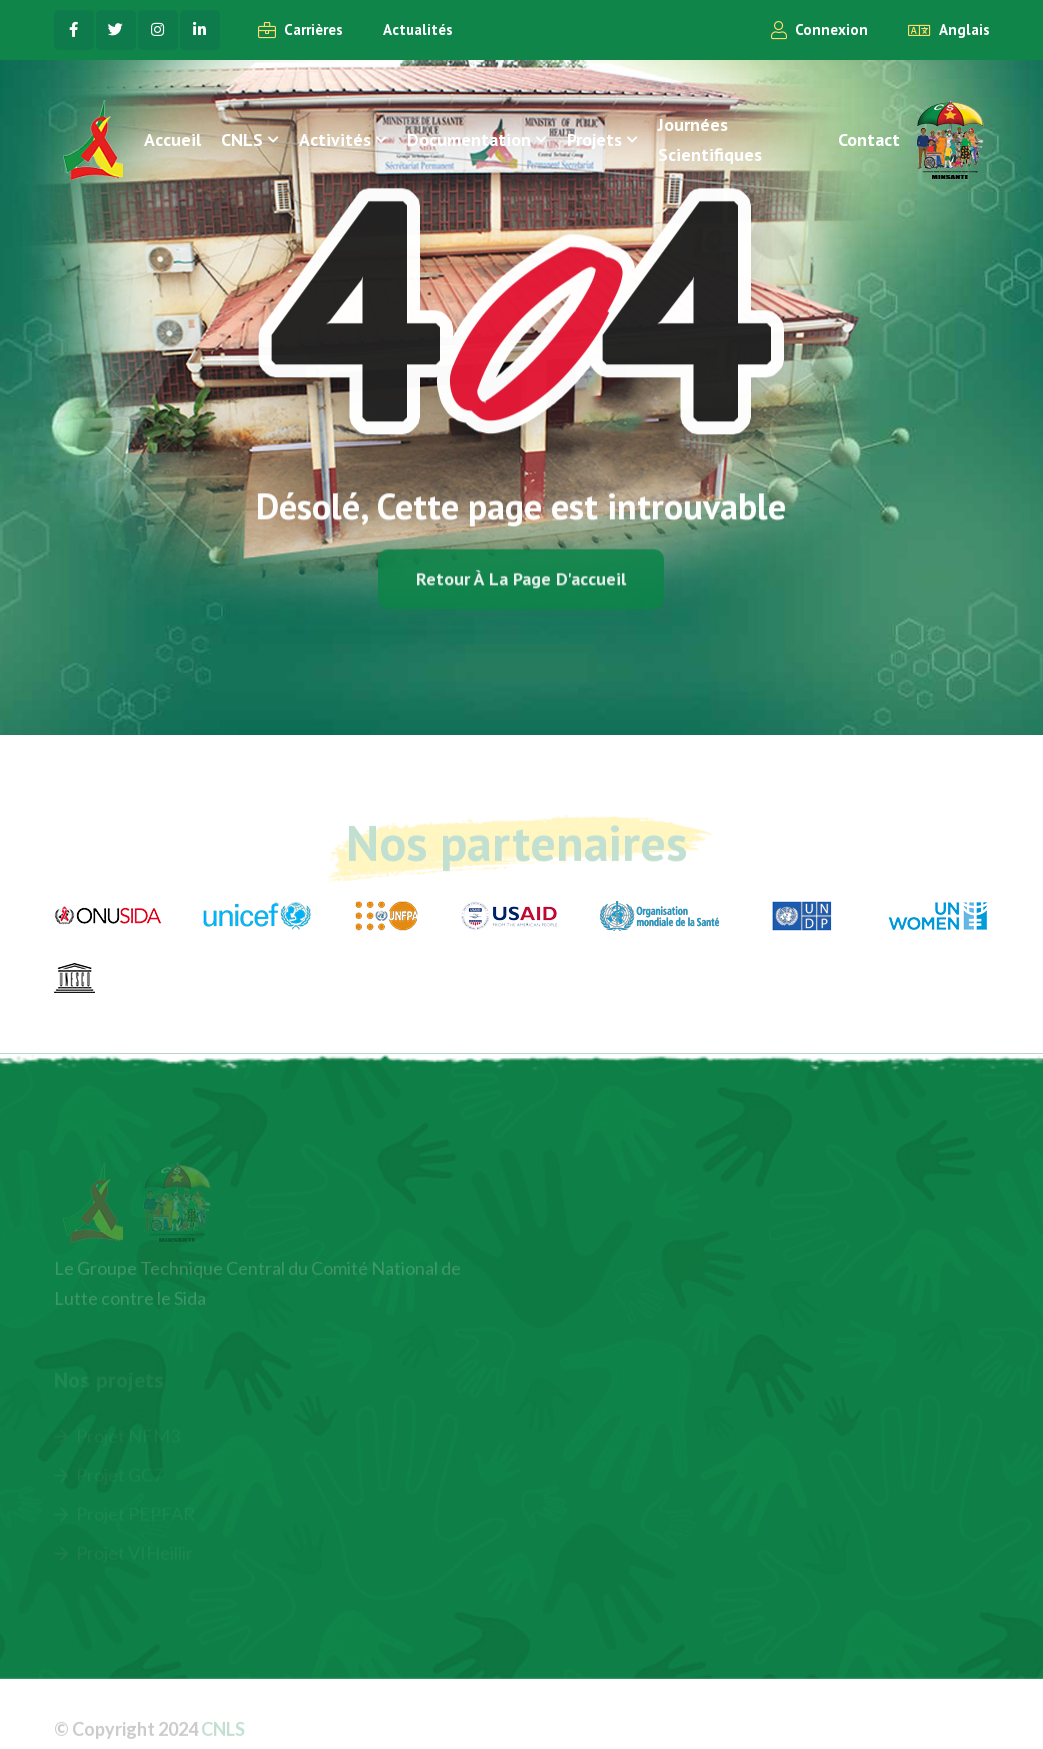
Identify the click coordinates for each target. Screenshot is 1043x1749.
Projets (594, 139)
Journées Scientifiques (710, 139)
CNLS (242, 139)
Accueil (172, 139)
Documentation (469, 139)
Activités (335, 139)
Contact (869, 139)
